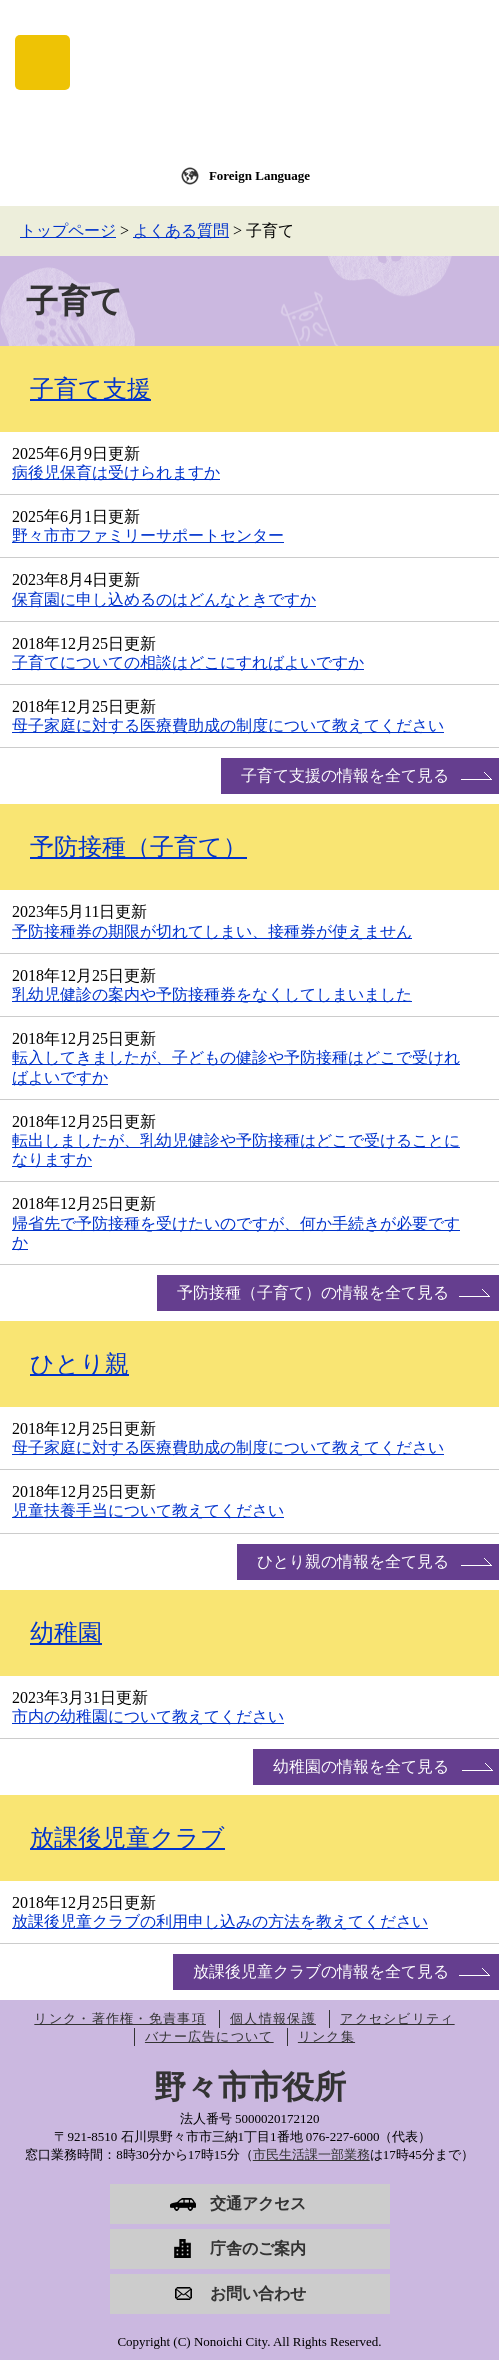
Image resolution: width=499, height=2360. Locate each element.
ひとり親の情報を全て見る (353, 1561)
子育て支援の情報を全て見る (345, 775)
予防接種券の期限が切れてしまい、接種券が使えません (212, 931)
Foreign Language (259, 175)
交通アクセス (258, 2203)
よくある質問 (181, 230)
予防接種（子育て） (138, 847)
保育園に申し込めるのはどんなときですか (164, 599)
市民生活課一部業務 (311, 2154)
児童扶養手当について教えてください (148, 1510)
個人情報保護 (273, 2018)
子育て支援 (90, 389)
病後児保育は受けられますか (116, 472)
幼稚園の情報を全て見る (361, 1766)
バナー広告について (209, 2036)
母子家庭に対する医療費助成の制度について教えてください (228, 725)
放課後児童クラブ (127, 1838)
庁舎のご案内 (258, 2248)
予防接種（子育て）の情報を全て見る (313, 1292)
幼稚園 (66, 1633)
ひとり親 (79, 1364)
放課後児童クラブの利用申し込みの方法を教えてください (220, 1921)
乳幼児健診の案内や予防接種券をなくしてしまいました (212, 994)
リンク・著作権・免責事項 (120, 2018)
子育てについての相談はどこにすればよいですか (188, 662)
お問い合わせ (258, 2293)
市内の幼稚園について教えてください (148, 1716)
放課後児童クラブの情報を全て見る (321, 1971)
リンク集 (326, 2036)
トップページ (68, 230)
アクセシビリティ (397, 2018)
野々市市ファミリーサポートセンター (148, 535)
